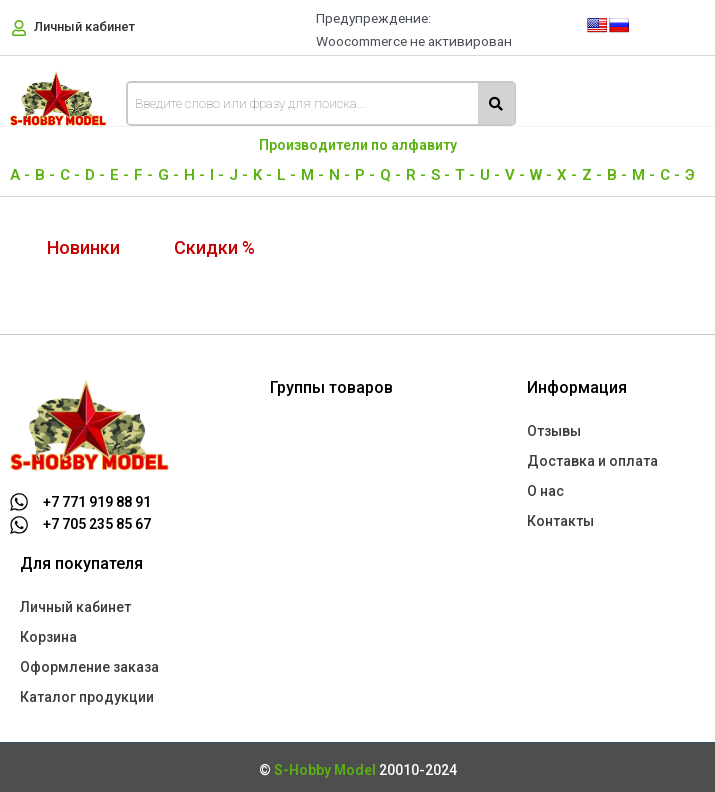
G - (168, 175)
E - (119, 175)
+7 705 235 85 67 (97, 524)
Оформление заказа (89, 667)
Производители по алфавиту (358, 145)
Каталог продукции (87, 697)
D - (95, 175)
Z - (592, 175)
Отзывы (554, 431)
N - (339, 175)
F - (143, 175)
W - (541, 175)
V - (515, 175)
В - (617, 175)
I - (217, 175)
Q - (390, 175)
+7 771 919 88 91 (97, 502)
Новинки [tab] (83, 247)
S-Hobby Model (325, 770)
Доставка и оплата (592, 461)
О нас (545, 491)
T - (465, 175)
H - (194, 175)
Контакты (560, 521)
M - (312, 175)
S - (440, 175)
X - (567, 175)
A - (20, 175)
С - (670, 175)
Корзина (48, 637)
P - (365, 175)
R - (416, 175)
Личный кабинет (84, 26)
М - (643, 175)
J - (238, 175)
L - (286, 175)
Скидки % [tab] (214, 247)
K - (262, 175)
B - (45, 175)
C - (70, 175)
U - (490, 175)
